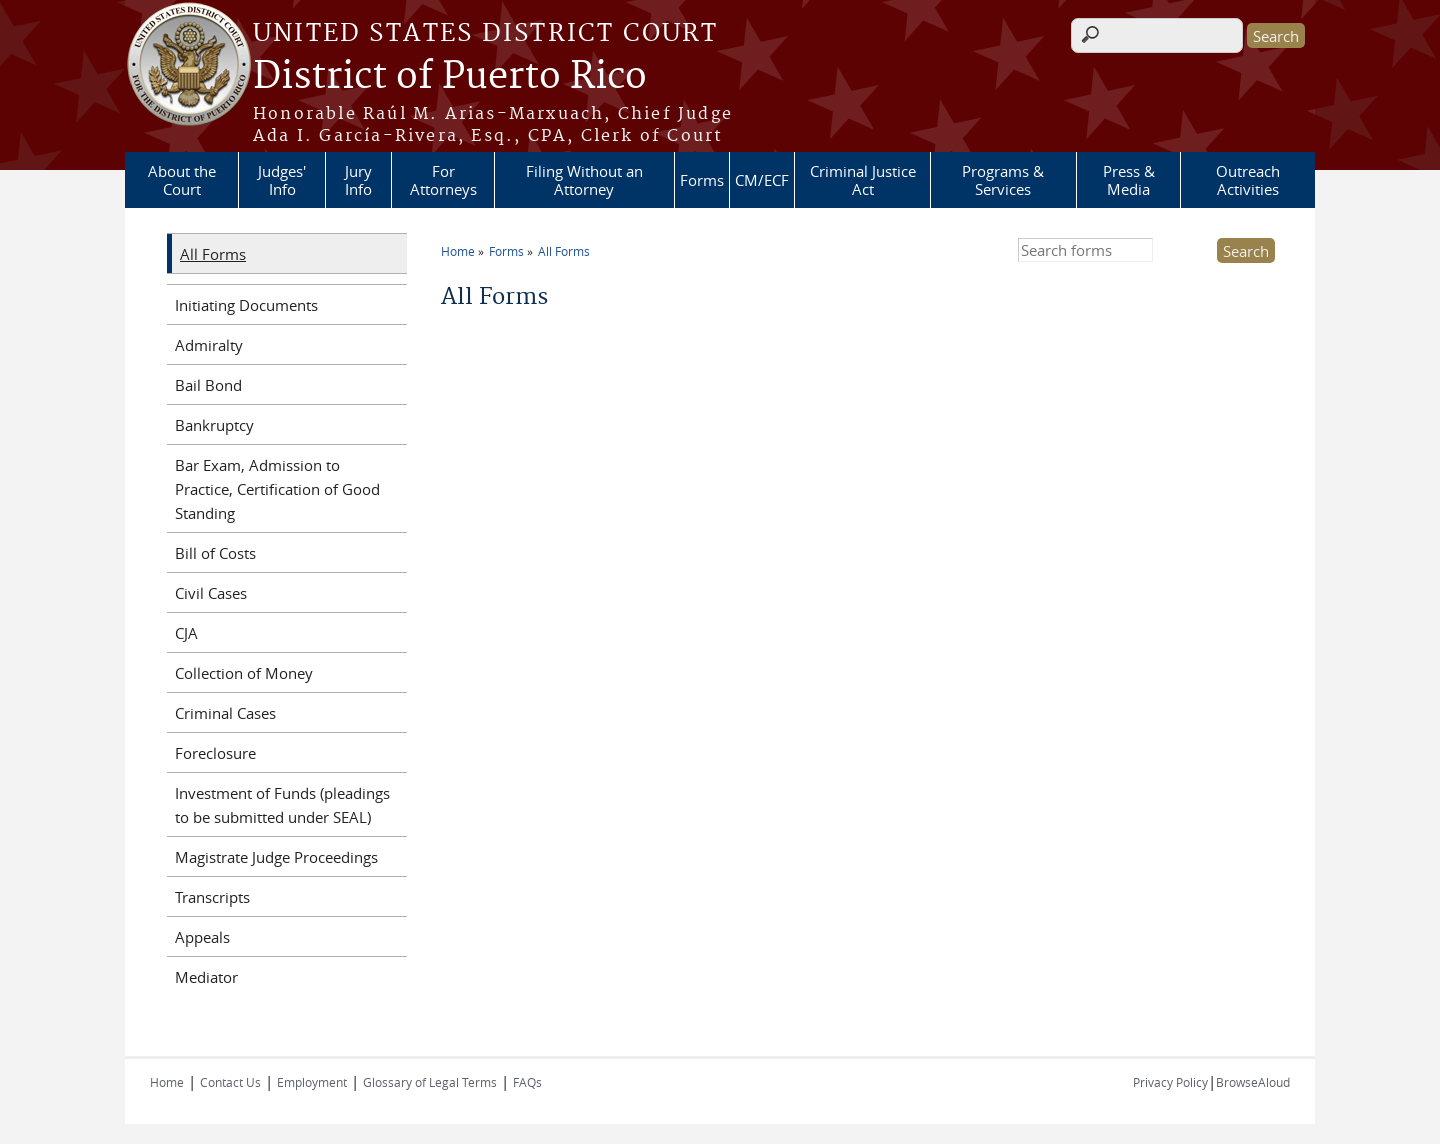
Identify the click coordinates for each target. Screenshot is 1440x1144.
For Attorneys (443, 180)
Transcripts (212, 897)
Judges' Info (282, 180)
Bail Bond (208, 385)
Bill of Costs (215, 553)
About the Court (182, 180)
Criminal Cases (225, 713)
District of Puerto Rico (450, 77)
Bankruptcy (214, 425)
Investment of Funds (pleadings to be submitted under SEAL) (282, 805)
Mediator (206, 977)
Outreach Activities (1248, 180)
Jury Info (358, 180)
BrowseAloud (1253, 1082)
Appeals (202, 937)
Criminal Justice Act (863, 180)
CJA (186, 633)
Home (458, 251)
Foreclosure (215, 753)
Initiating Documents (246, 305)
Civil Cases (211, 593)
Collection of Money (244, 673)
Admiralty (209, 345)
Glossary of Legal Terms (430, 1082)
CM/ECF (762, 180)
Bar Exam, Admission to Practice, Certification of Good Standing (277, 489)
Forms (702, 180)
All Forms (564, 251)
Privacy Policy (1170, 1082)
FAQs (527, 1082)
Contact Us (230, 1082)
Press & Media (1129, 180)
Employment (312, 1082)
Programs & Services (1003, 180)
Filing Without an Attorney (584, 180)
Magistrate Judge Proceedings (276, 857)
